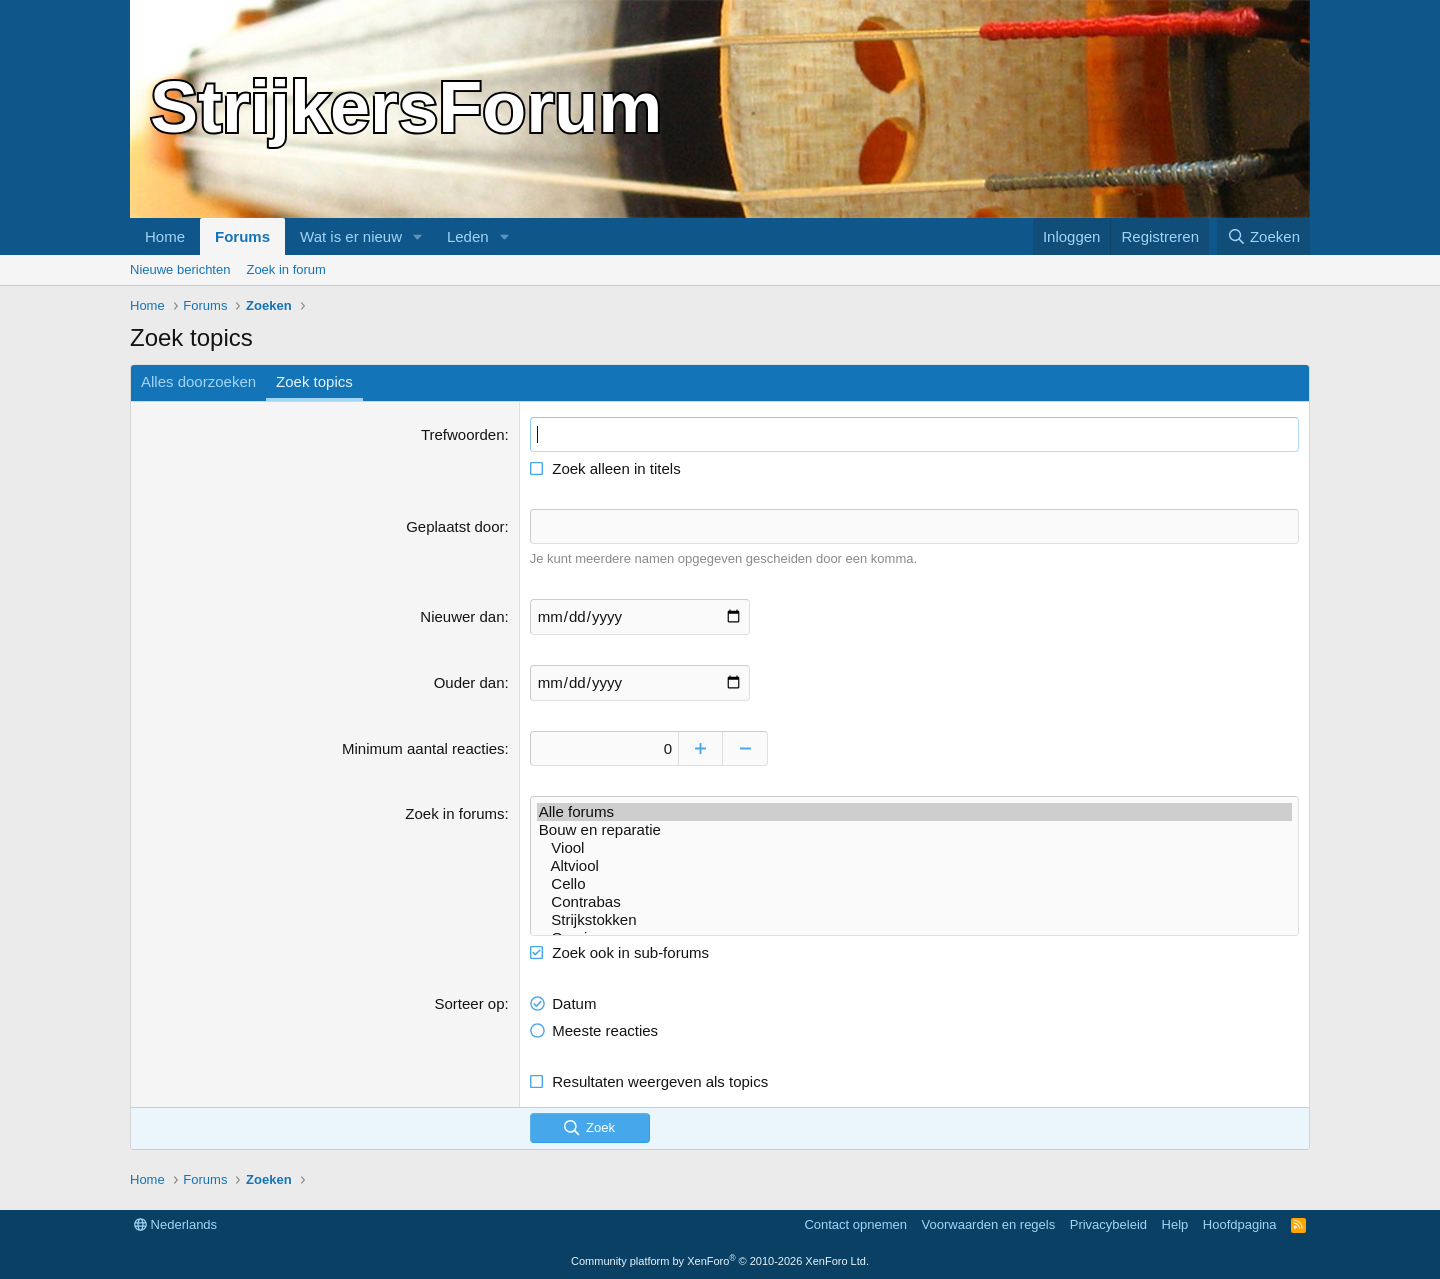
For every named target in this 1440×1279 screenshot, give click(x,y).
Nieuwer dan (462, 615)
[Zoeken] (1264, 236)
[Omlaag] (747, 747)
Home (165, 236)
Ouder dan (469, 681)
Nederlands (175, 1223)
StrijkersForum (406, 107)
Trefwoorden (463, 434)
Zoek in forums (454, 812)
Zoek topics (314, 381)
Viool (914, 847)
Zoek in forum (285, 269)
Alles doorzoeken (198, 381)
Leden (468, 236)
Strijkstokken (914, 919)
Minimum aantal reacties (423, 747)
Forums (242, 236)
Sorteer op (470, 1002)
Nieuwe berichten (180, 269)
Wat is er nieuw (351, 236)
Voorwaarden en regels (989, 1223)
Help (1175, 1223)
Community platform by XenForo (720, 1261)
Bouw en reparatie (914, 829)
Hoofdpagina (1240, 1223)
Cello (914, 883)
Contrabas (914, 901)
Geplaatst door (455, 526)
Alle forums (914, 811)
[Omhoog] (702, 747)
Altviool (914, 865)
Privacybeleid (1108, 1223)
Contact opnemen (855, 1223)
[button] (418, 236)
